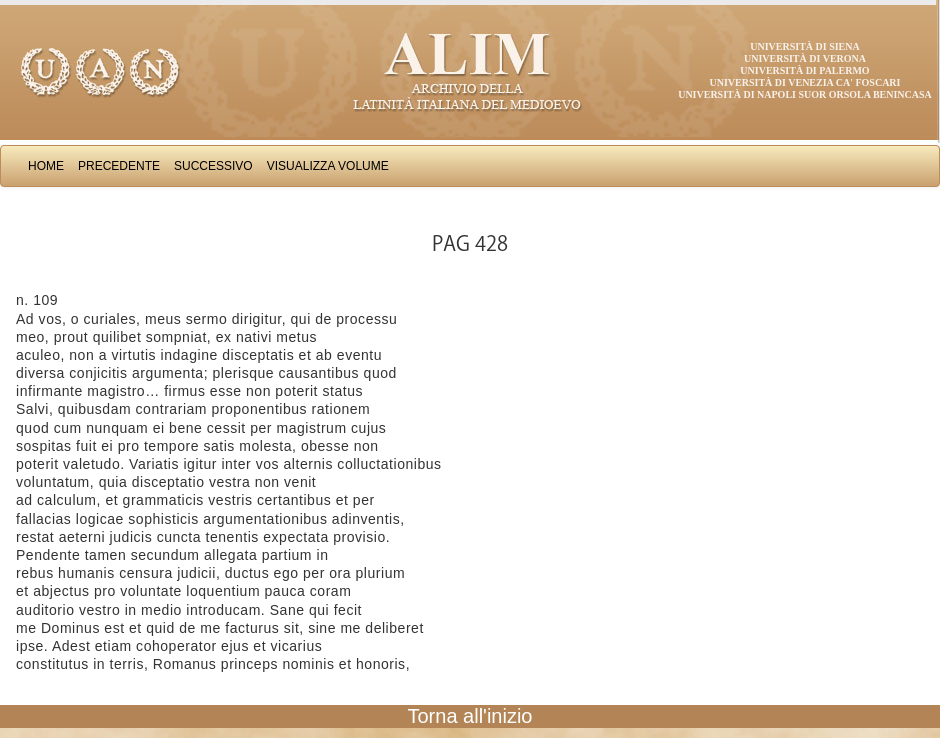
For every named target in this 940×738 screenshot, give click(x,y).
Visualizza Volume (328, 166)
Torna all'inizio (470, 716)
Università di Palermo (804, 70)
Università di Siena (804, 46)
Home (46, 166)
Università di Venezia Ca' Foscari (805, 82)
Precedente (119, 166)
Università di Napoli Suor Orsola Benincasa (805, 94)
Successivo (213, 166)
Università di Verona (805, 58)
